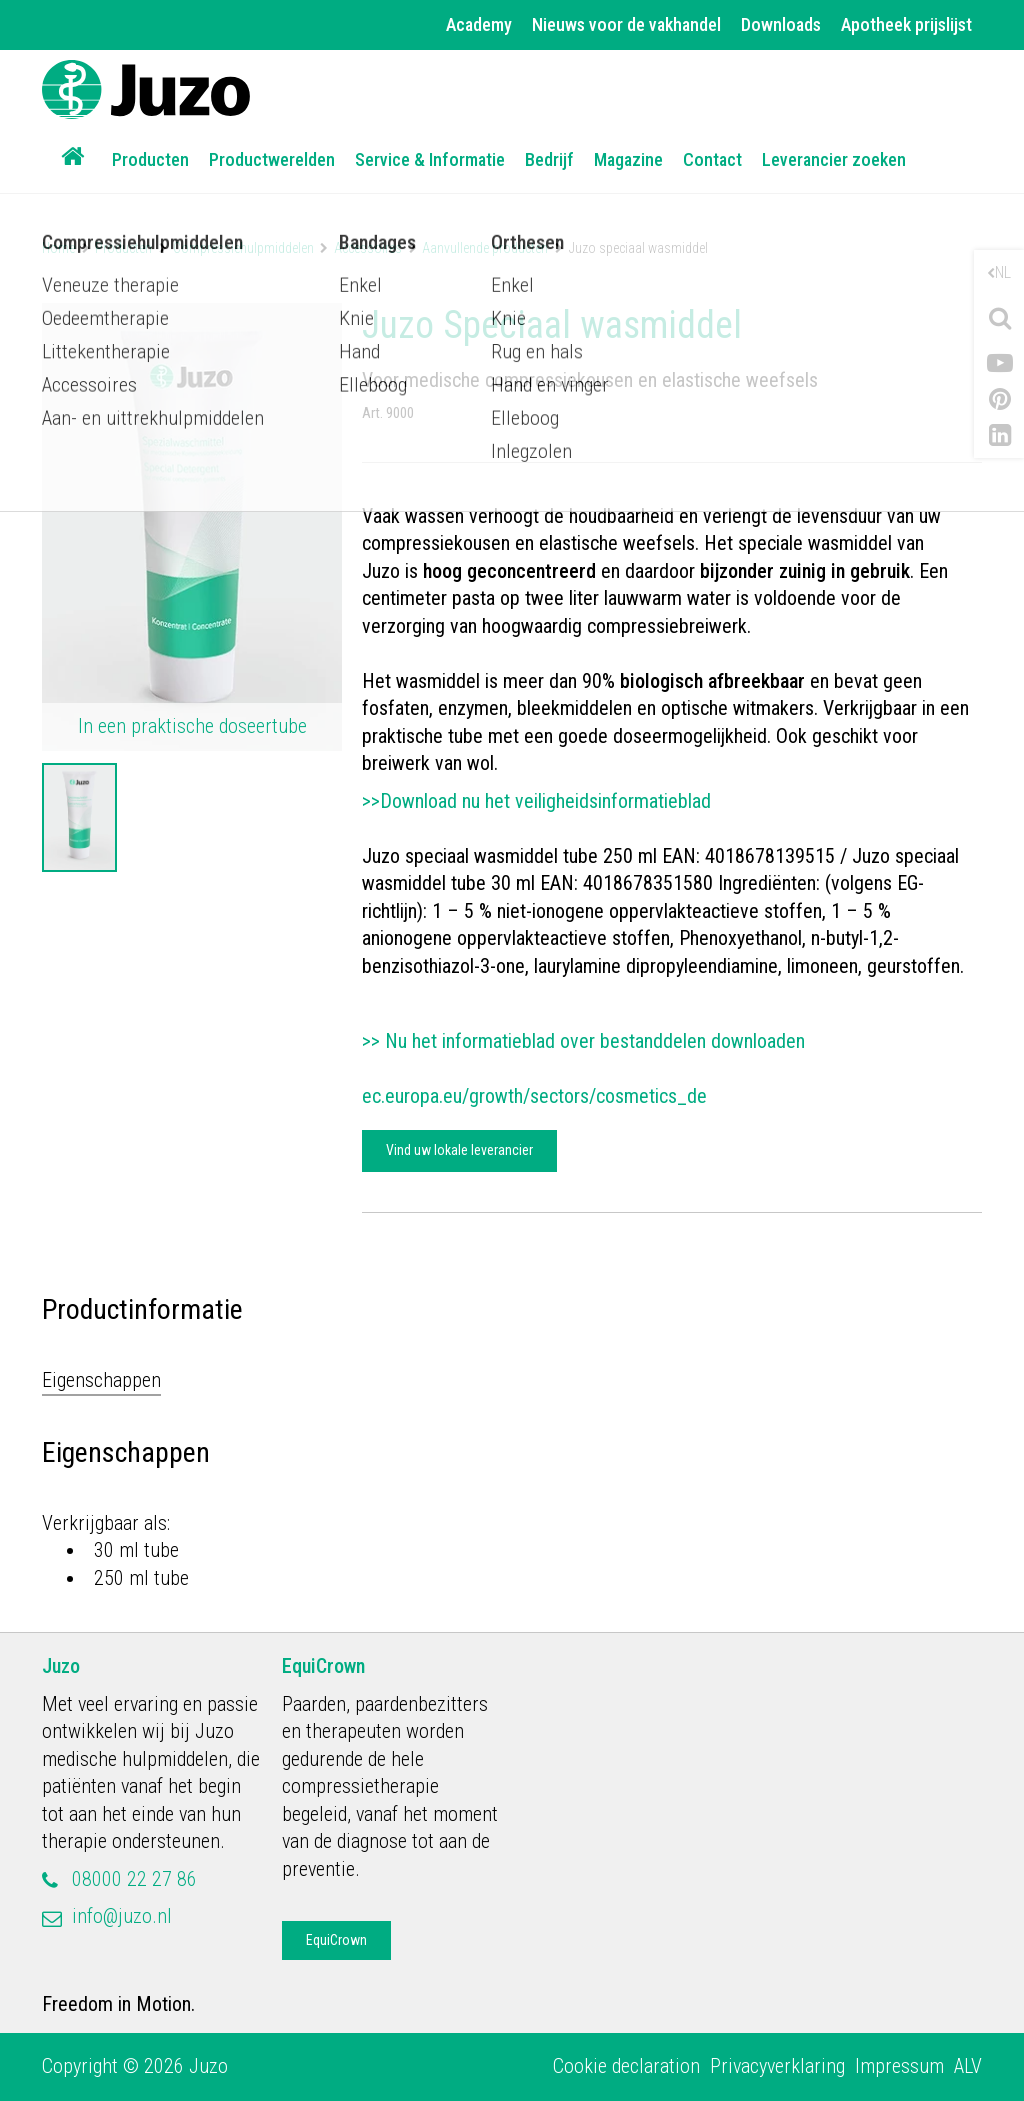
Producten (150, 159)
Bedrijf (549, 159)
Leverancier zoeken (834, 159)
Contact (712, 159)
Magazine (628, 159)
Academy (479, 24)
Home (58, 248)
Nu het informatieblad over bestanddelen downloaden (597, 1041)
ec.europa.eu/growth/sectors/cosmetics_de (534, 1096)
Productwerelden (272, 159)
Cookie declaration (626, 2066)
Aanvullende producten (485, 248)
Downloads (781, 24)
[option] (79, 818)
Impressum (899, 2066)
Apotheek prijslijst (906, 24)
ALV (968, 2066)
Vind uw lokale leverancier (459, 1150)
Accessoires (368, 248)
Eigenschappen (101, 1380)
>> (373, 1041)
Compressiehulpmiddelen (243, 248)
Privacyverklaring (777, 2066)
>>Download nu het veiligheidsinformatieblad (536, 801)
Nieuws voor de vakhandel (626, 24)
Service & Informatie (430, 159)
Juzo (61, 1666)
